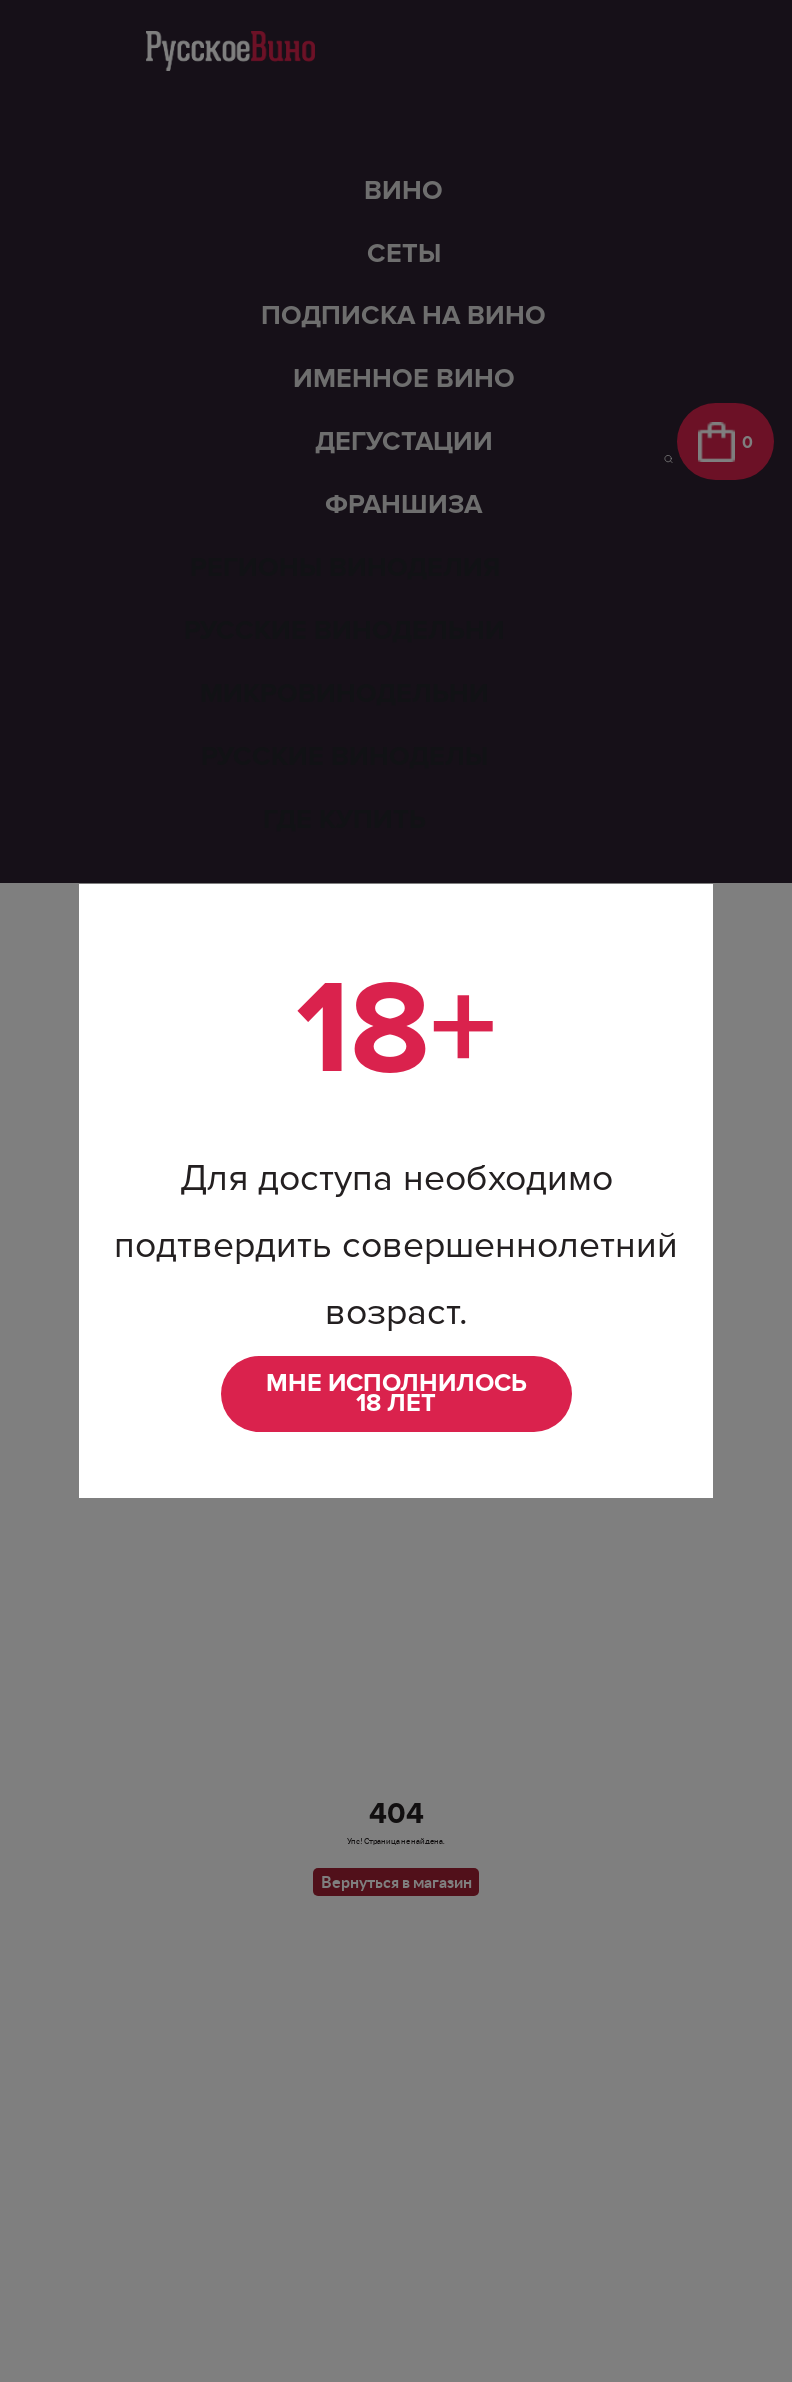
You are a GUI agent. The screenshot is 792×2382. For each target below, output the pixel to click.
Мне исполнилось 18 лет (396, 1393)
